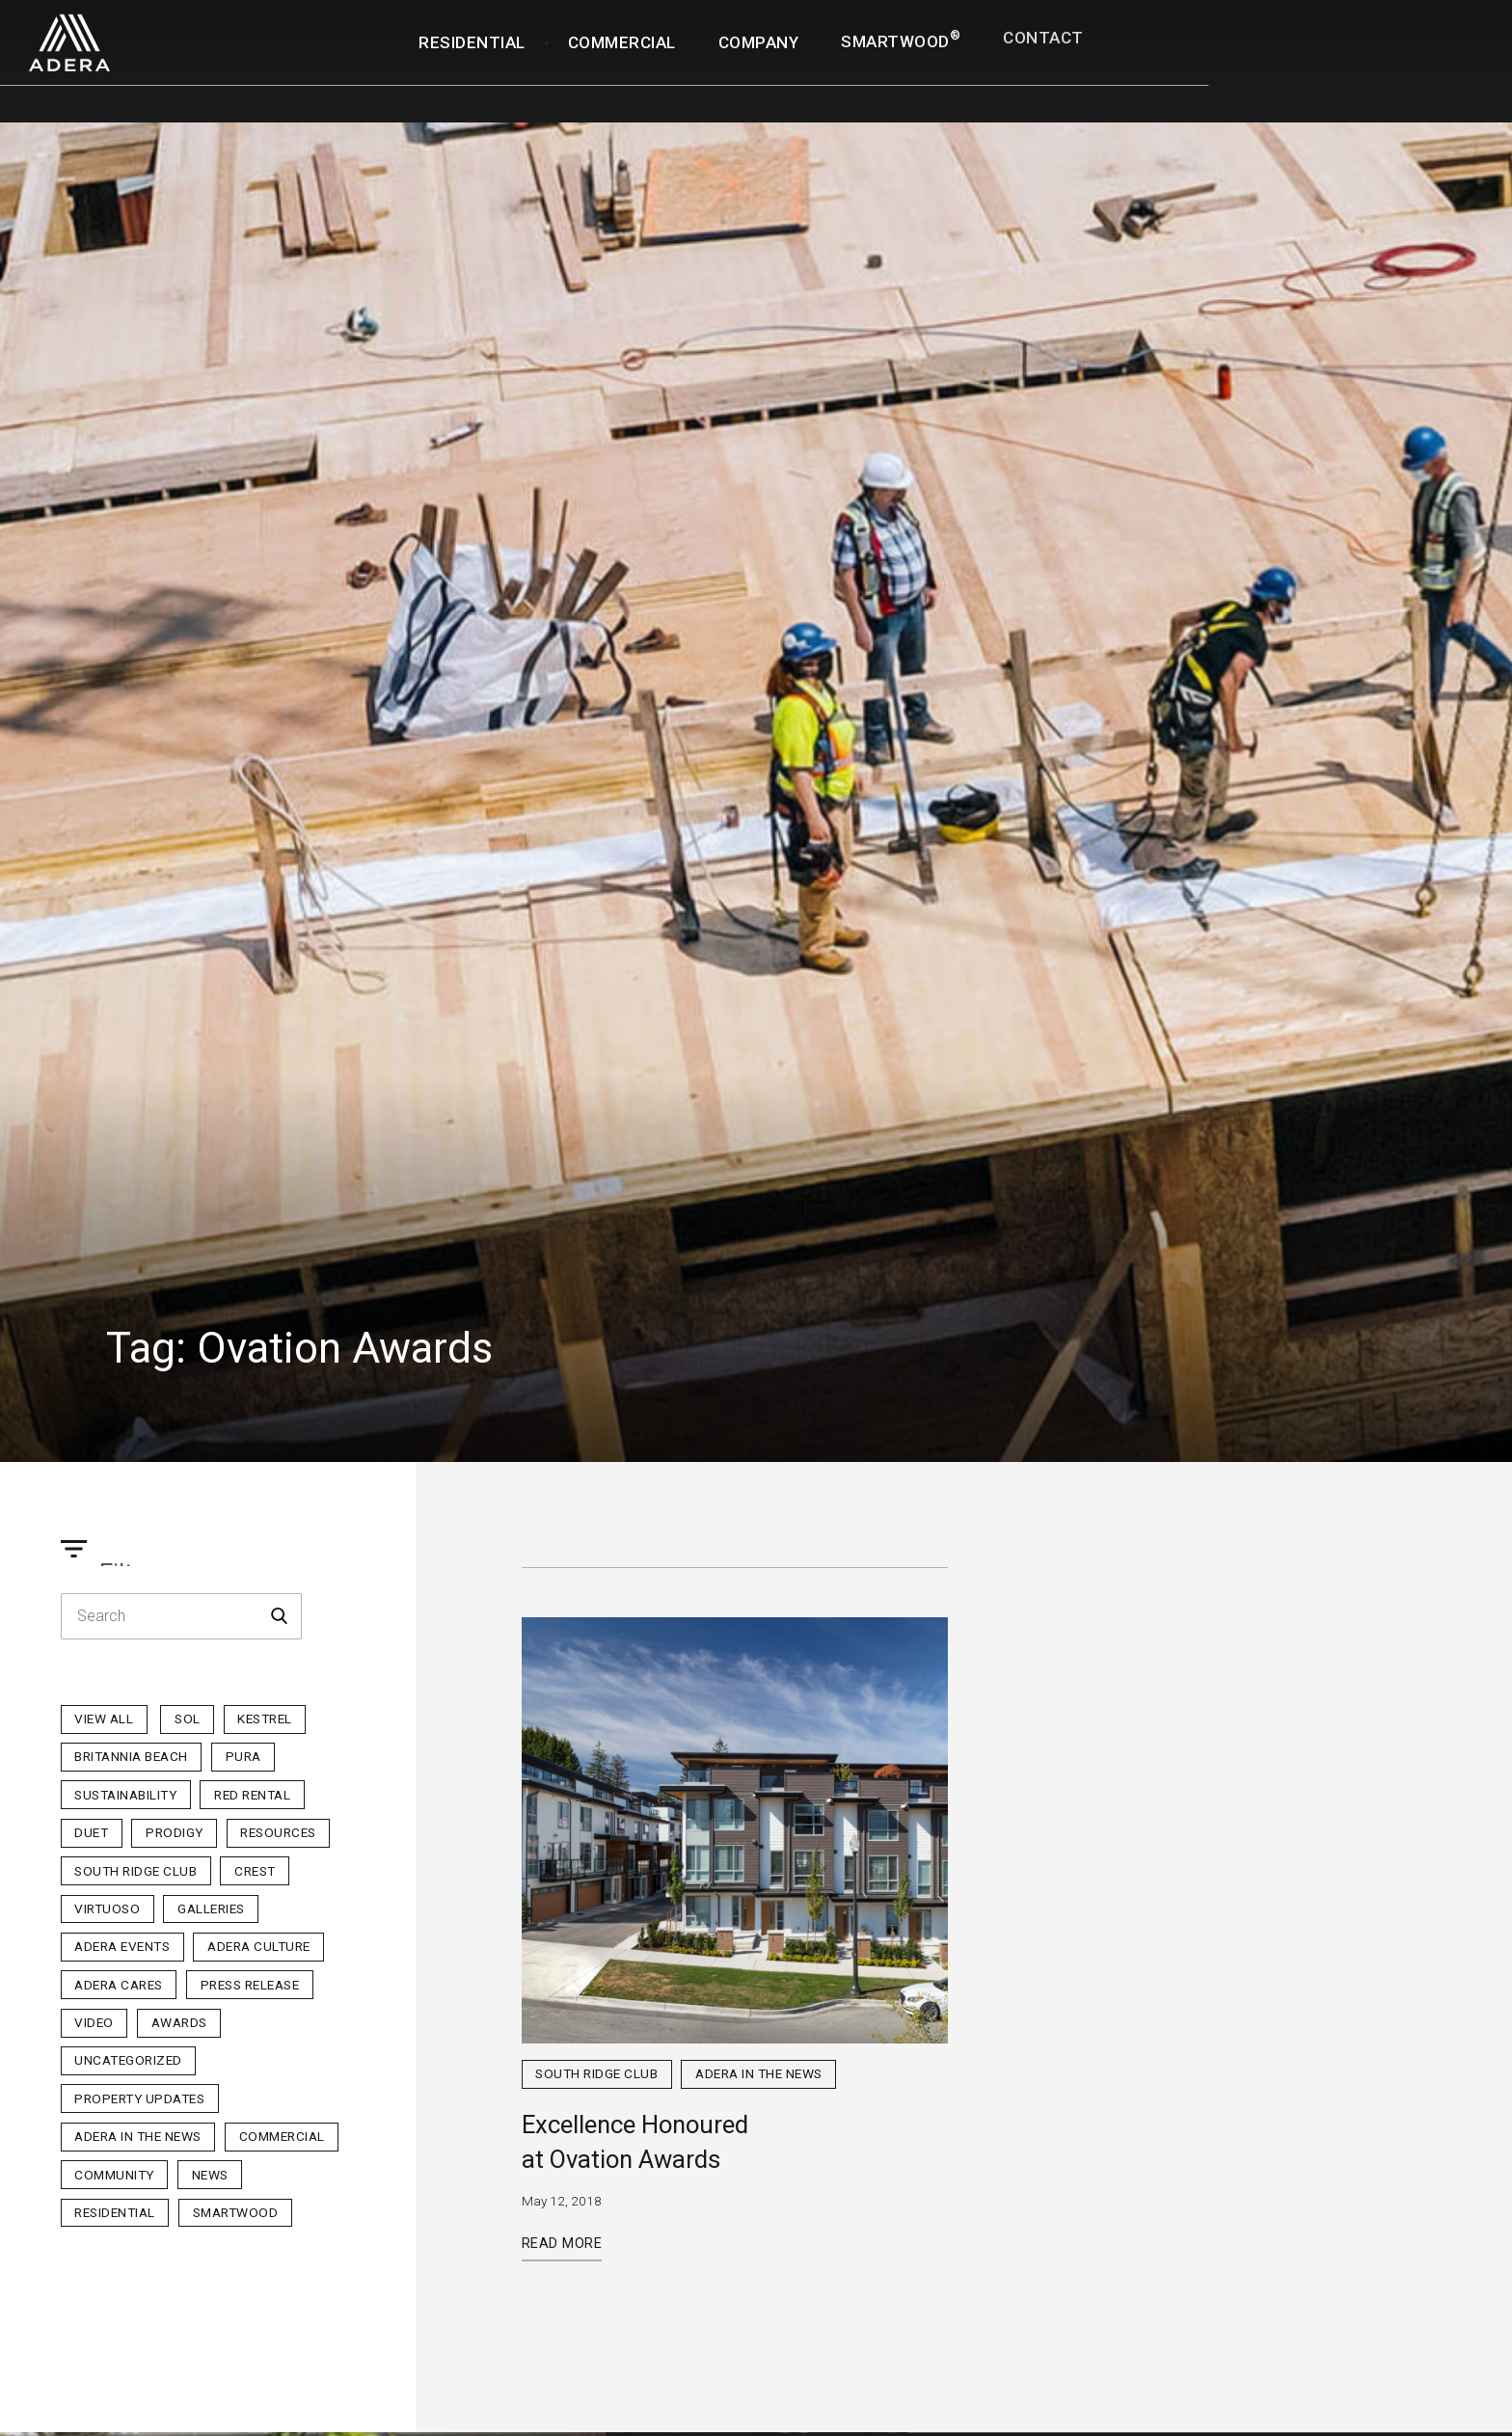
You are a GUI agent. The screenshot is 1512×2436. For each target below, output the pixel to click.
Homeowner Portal (1282, 29)
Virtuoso (107, 1908)
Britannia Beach (131, 1756)
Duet (91, 1832)
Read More (562, 2243)
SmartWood (900, 40)
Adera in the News (138, 2136)
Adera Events (122, 1946)
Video (94, 2022)
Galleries (211, 1908)
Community (114, 2174)
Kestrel (264, 1718)
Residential (472, 42)
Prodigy (174, 1832)
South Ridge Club (135, 1871)
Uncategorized (128, 2060)
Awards (179, 2022)
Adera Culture (258, 1946)
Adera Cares (118, 1984)
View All (103, 1718)
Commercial (622, 42)
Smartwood (236, 2212)
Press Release (250, 1984)
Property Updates (139, 2098)
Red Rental (252, 1794)
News (210, 2174)
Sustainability (125, 1794)
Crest (255, 1871)
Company (758, 42)
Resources (278, 1832)
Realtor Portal (1422, 15)
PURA (243, 1756)
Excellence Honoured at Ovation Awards (635, 2142)
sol (188, 1718)
